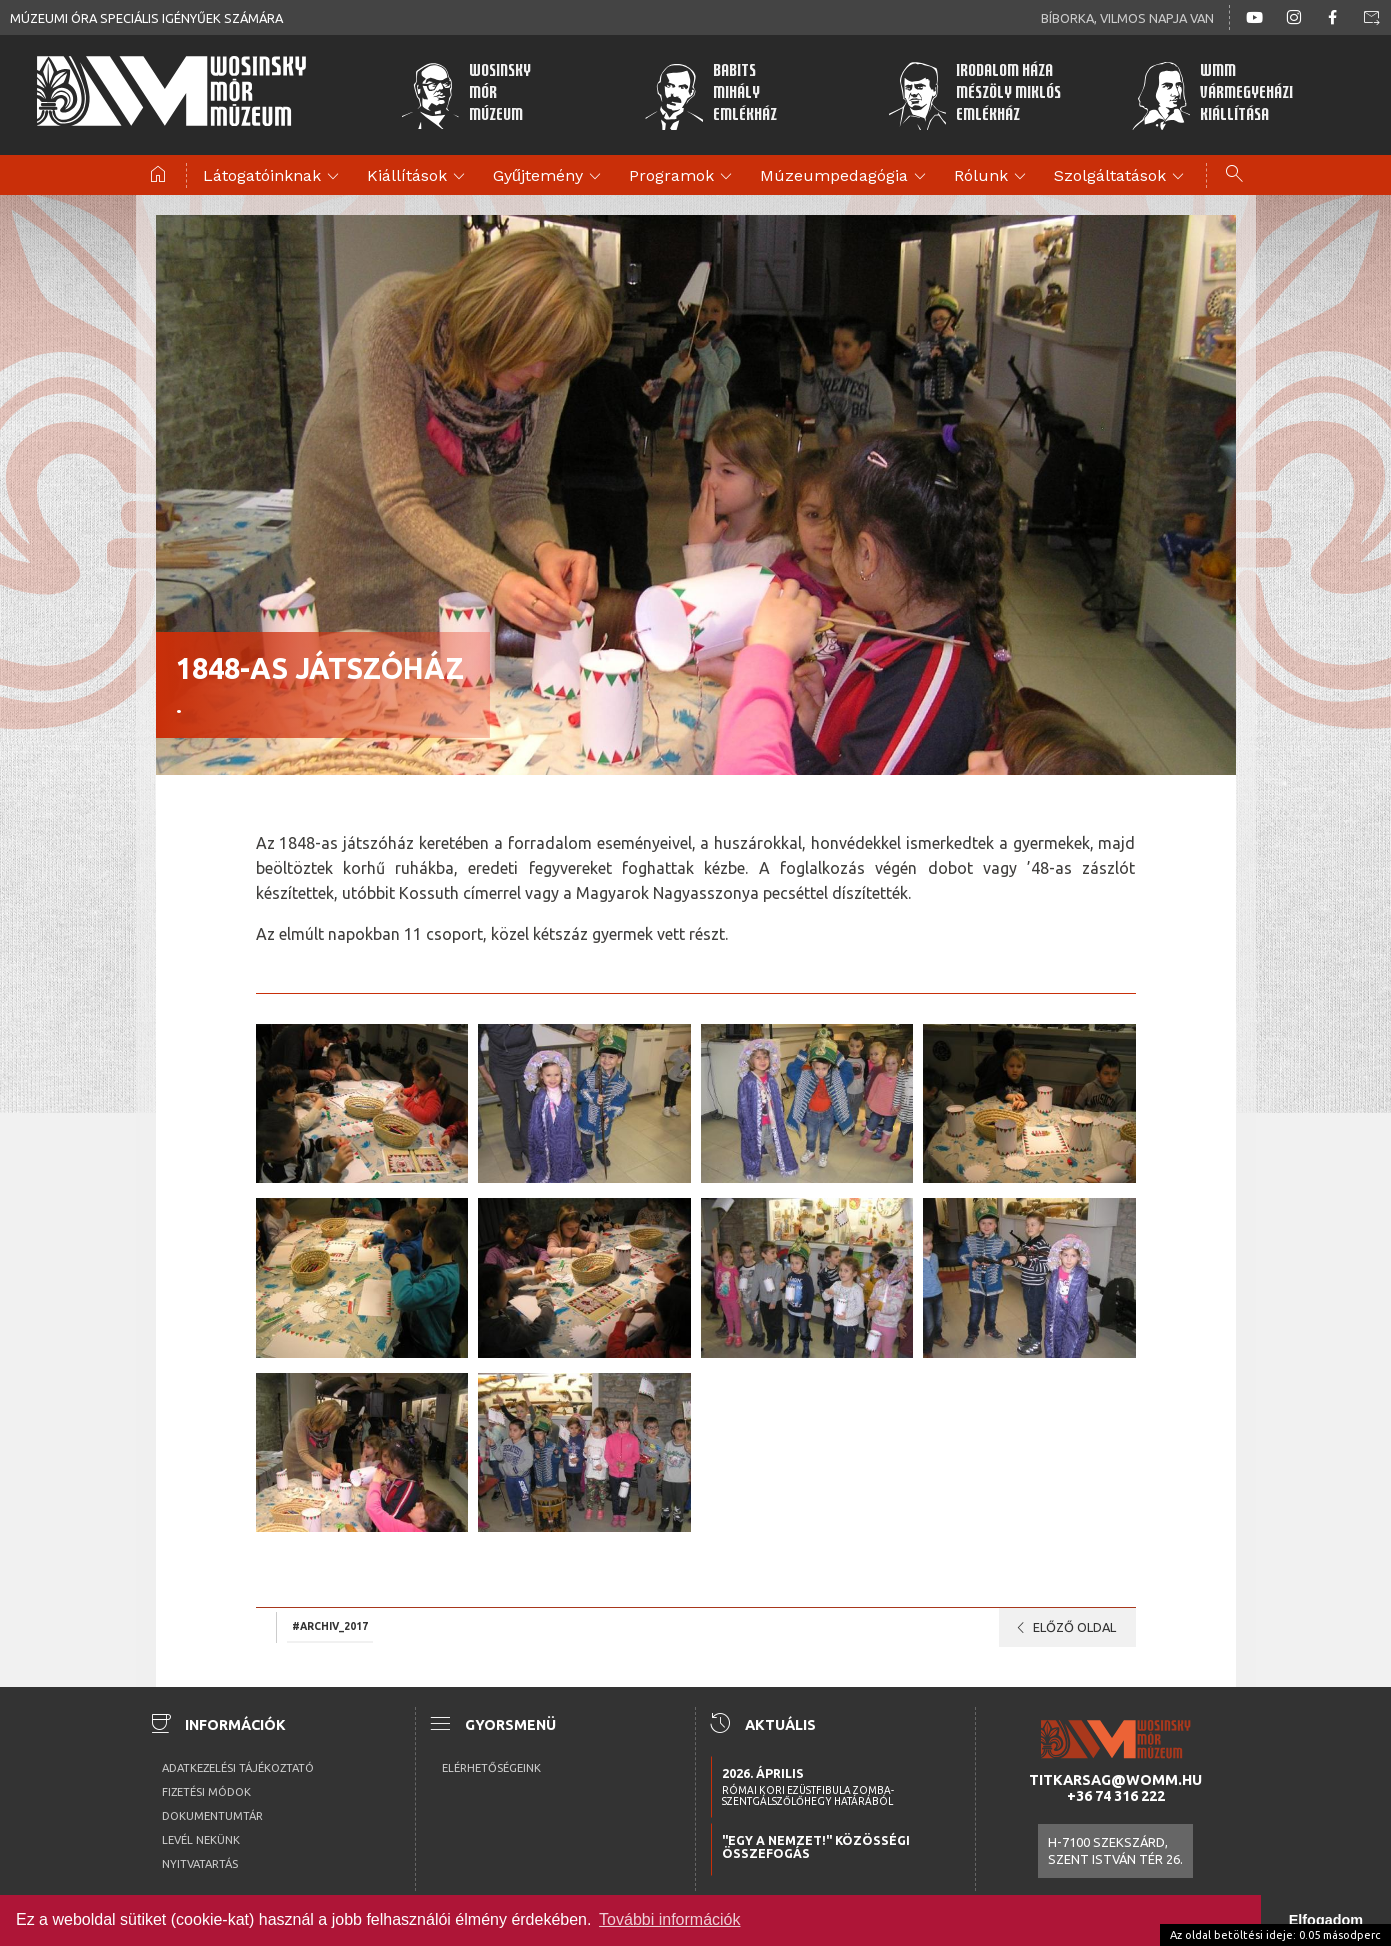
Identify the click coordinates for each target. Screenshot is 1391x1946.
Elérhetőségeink (491, 1768)
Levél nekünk (201, 1840)
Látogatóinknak (274, 177)
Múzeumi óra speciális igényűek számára (146, 18)
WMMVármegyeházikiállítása (1212, 95)
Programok (683, 177)
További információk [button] (669, 1919)
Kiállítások (419, 177)
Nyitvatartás (200, 1864)
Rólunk (993, 177)
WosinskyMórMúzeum (465, 95)
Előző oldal (1062, 1628)
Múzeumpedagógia (846, 177)
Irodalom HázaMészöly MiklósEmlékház (974, 95)
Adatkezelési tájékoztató (238, 1768)
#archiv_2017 (330, 1626)
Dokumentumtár (212, 1816)
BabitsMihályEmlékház (710, 95)
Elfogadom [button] (1326, 1920)
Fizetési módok (206, 1792)
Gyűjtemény (550, 177)
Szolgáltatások (1122, 177)
